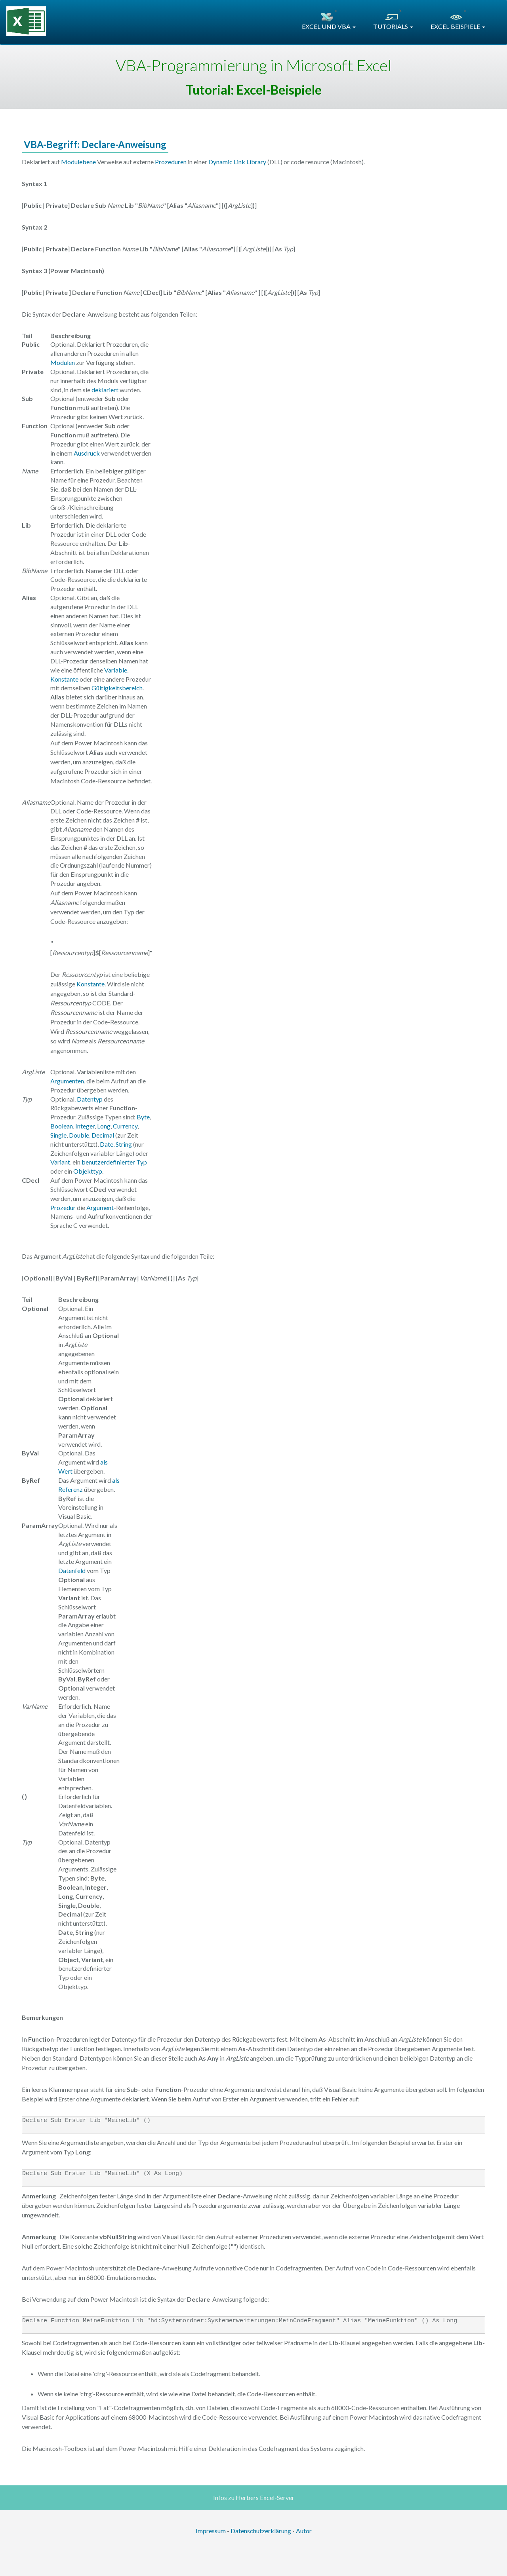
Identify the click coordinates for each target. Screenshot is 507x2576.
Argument (100, 1207)
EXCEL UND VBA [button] (329, 26)
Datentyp (90, 1099)
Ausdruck (87, 453)
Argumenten (67, 1081)
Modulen (62, 362)
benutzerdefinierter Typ (114, 1162)
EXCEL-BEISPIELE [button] (458, 26)
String (124, 1144)
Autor (304, 2530)
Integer (85, 1126)
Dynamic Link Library (237, 161)
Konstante (64, 679)
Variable (115, 670)
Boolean (61, 1126)
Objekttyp (87, 1171)
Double (79, 1135)
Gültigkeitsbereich (117, 687)
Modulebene (78, 161)
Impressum (211, 2530)
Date (106, 1144)
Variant (60, 1162)
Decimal (102, 1135)
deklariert (104, 389)
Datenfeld (72, 1570)
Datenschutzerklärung (261, 2530)
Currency (125, 1126)
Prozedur (63, 1207)
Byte (143, 1117)
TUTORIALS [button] (393, 26)
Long (104, 1126)
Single (58, 1135)
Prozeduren (171, 161)
